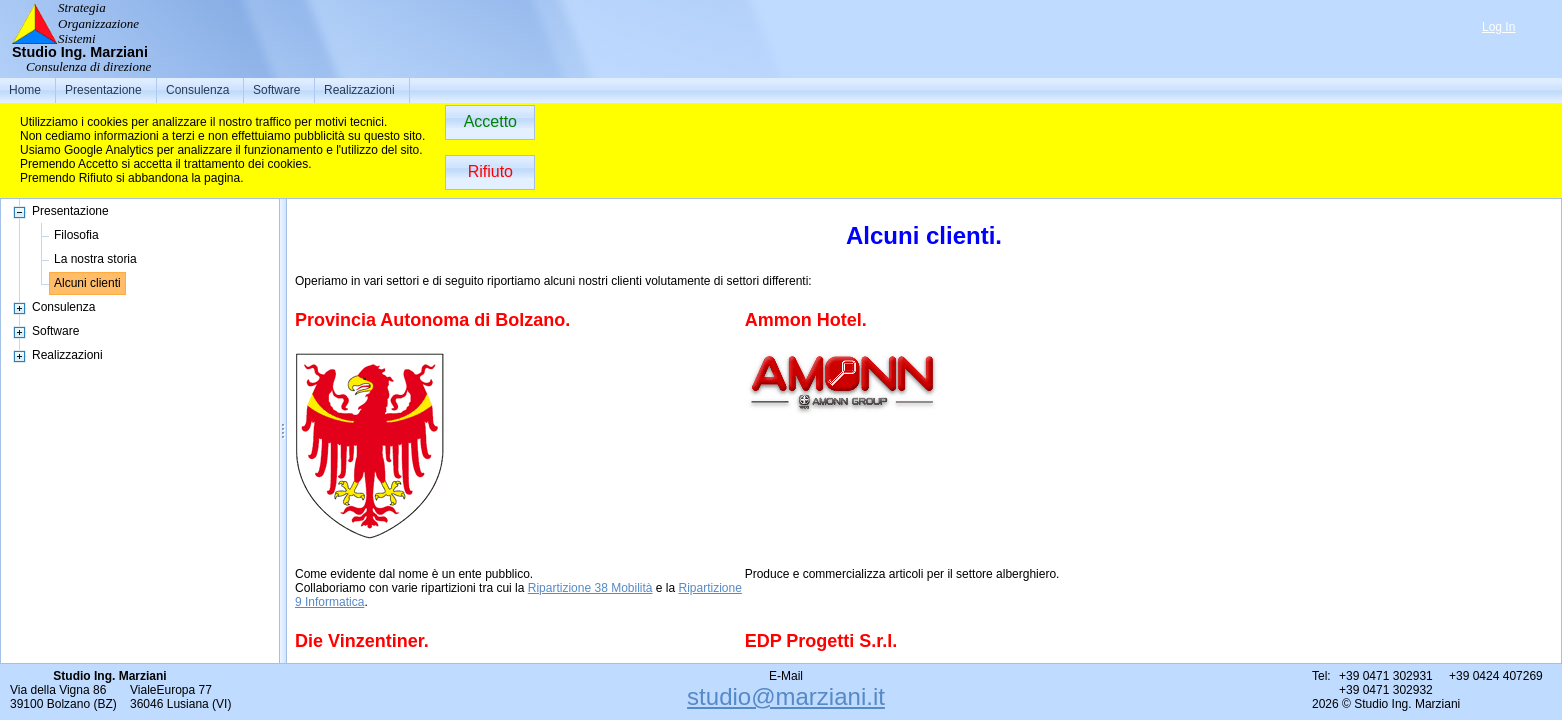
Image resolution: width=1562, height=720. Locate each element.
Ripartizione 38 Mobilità (590, 588)
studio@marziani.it (786, 696)
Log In (1498, 27)
